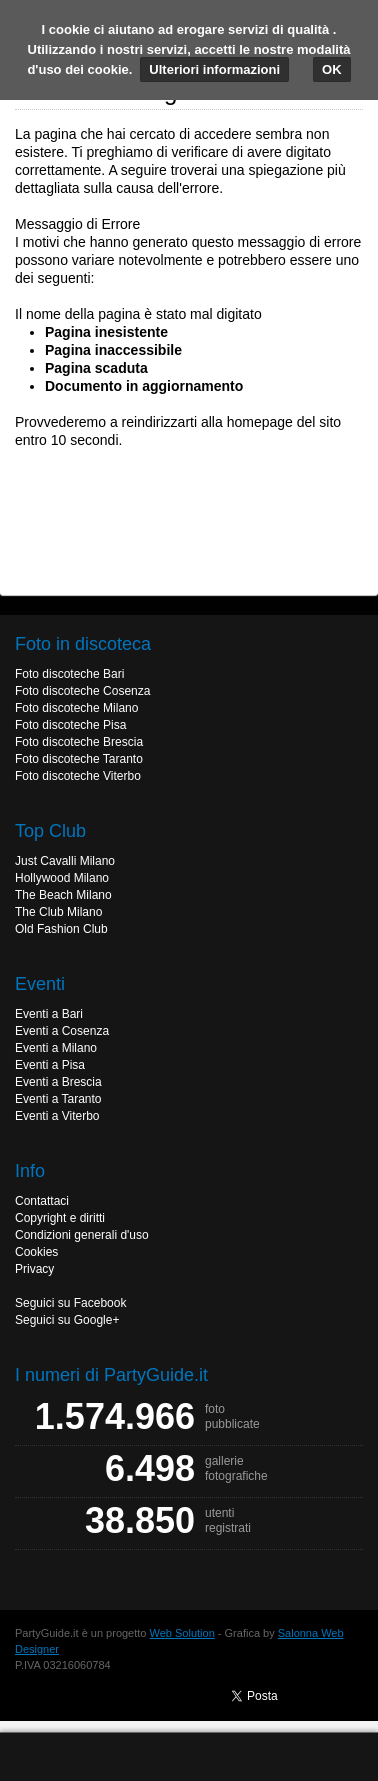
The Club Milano (58, 912)
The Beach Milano (63, 895)
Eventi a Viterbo (57, 1116)
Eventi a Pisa (50, 1065)
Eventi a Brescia (58, 1082)
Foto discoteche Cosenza (82, 691)
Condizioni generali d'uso (82, 1235)
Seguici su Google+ (67, 1320)
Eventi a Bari (49, 1014)
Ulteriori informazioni (214, 69)
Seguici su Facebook (70, 1303)
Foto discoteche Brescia (79, 742)
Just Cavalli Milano (65, 861)
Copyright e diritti (60, 1218)
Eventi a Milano (56, 1048)
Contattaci (42, 1201)
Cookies (36, 1252)
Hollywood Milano (62, 878)
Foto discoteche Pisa (70, 725)
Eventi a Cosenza (62, 1031)
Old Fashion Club (61, 929)
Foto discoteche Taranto (79, 759)
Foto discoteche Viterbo (78, 776)
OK (332, 69)
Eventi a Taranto (58, 1099)
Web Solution (182, 1633)
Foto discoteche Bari (69, 674)
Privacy (34, 1269)
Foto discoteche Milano (76, 708)
